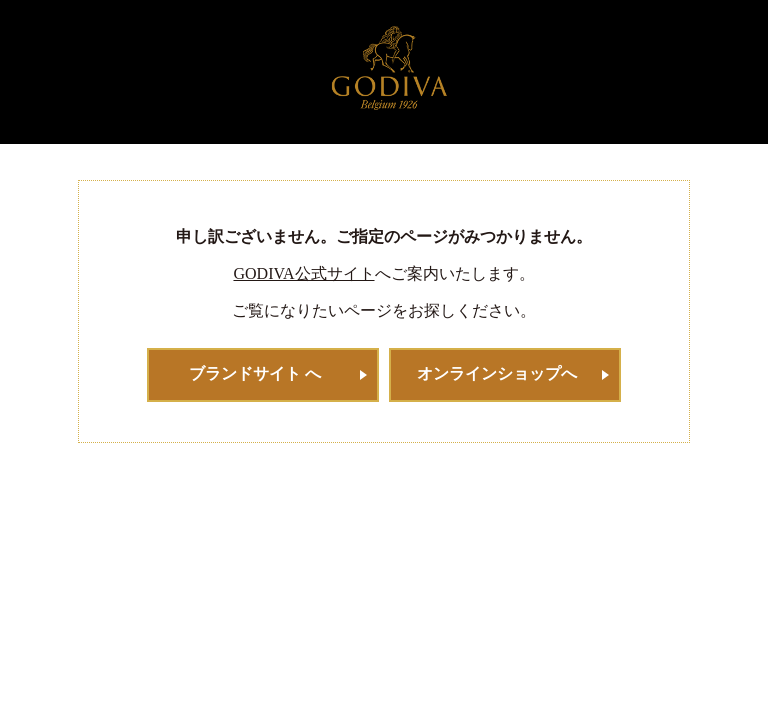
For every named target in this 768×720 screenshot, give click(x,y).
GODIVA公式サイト (303, 273)
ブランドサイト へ (255, 373)
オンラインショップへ (497, 373)
